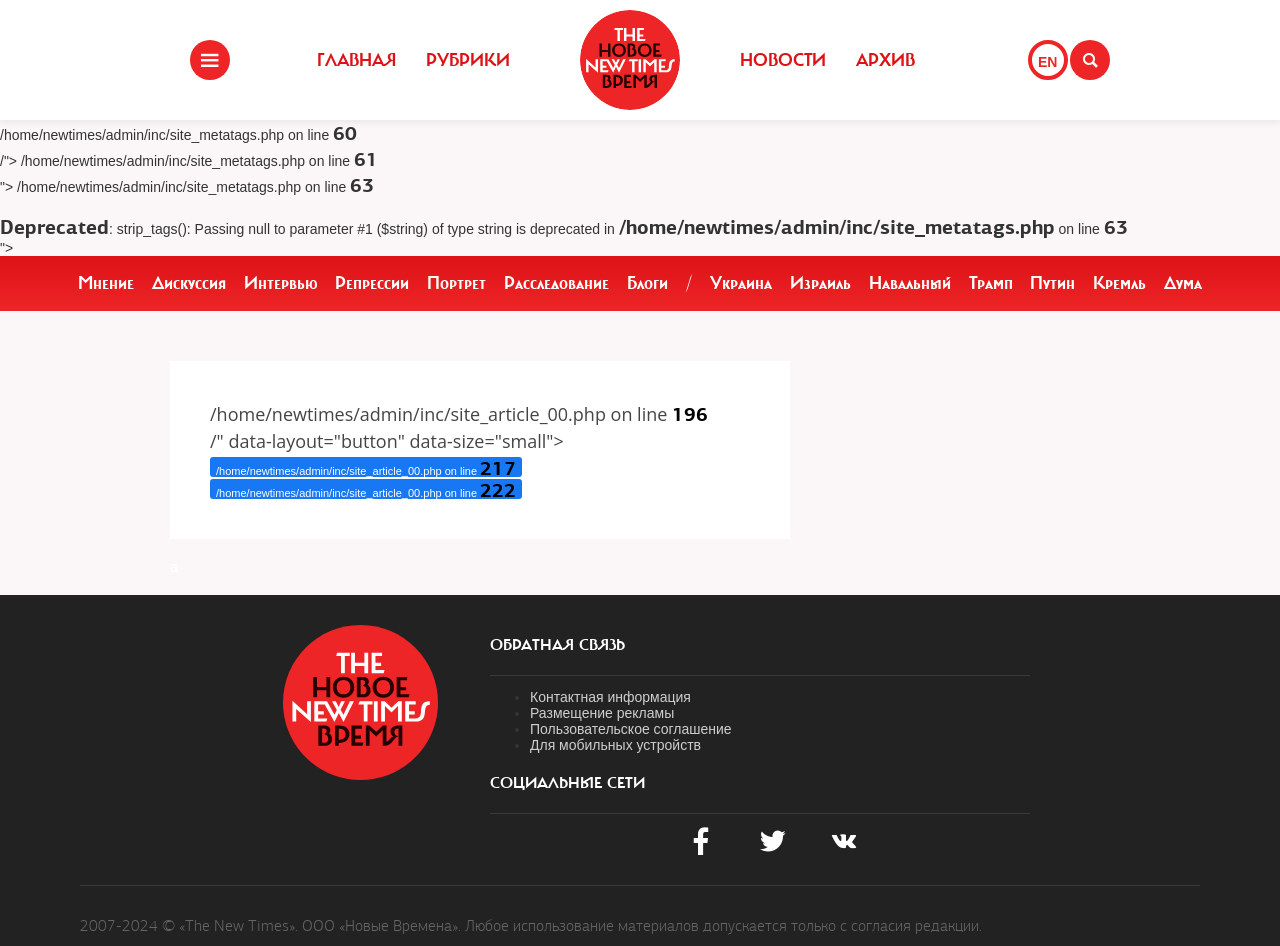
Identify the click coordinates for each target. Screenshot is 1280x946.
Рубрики (468, 60)
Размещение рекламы (602, 713)
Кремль (1119, 283)
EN (1047, 62)
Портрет (456, 283)
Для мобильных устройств (615, 745)
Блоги (647, 283)
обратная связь (557, 645)
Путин (1052, 283)
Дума (1183, 283)
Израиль (820, 283)
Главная (356, 60)
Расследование (556, 283)
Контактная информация (610, 697)
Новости (783, 60)
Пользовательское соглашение (631, 729)
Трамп (991, 283)
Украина (741, 283)
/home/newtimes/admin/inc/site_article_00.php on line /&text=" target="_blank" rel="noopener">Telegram (366, 489)
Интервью (281, 283)
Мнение (106, 283)
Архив (885, 60)
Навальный (910, 283)
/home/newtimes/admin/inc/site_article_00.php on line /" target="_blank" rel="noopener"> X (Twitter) (366, 467)
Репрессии (372, 283)
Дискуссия (189, 283)
